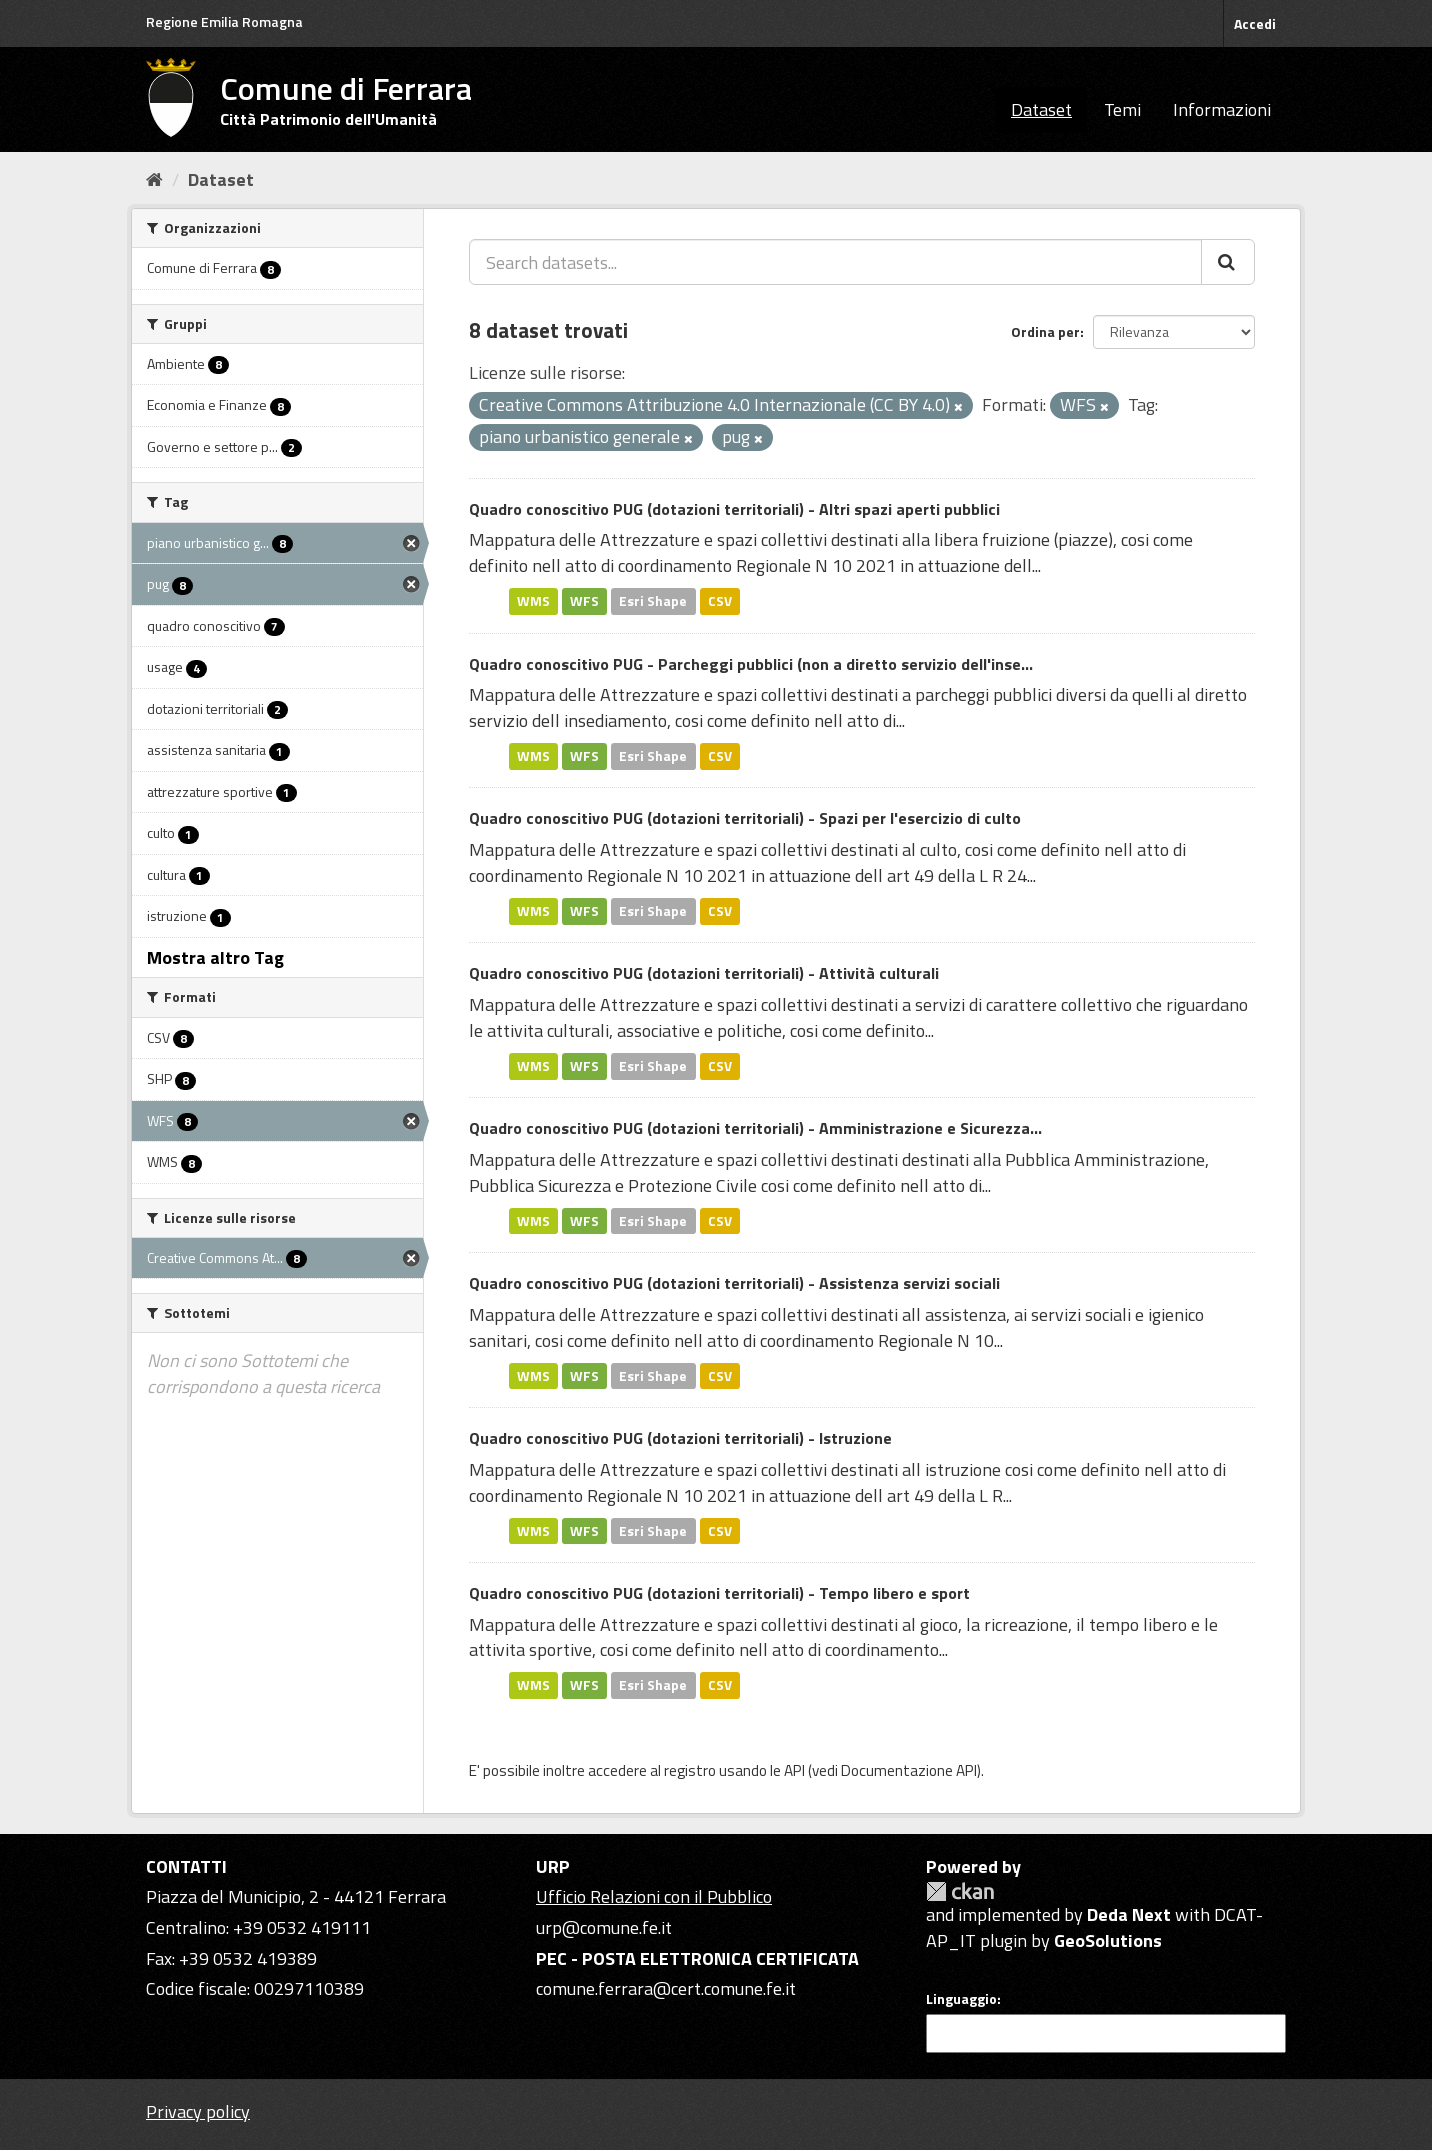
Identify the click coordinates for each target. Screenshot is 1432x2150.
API (794, 1770)
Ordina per (1045, 331)
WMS (533, 601)
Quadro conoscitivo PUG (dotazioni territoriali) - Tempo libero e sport (719, 1593)
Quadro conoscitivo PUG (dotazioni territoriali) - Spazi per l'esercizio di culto (745, 818)
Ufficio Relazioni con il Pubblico (654, 1896)
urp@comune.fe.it (604, 1927)
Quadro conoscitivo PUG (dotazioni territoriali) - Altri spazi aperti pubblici (734, 509)
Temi (1122, 109)
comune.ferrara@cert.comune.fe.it (666, 1988)
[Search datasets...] (835, 262)
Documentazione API (909, 1770)
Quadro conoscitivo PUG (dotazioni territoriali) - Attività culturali (704, 973)
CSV (720, 601)
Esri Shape (653, 601)
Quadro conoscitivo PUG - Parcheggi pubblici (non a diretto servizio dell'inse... (751, 664)
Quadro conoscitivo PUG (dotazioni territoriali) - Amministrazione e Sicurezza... (755, 1128)
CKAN (960, 1891)
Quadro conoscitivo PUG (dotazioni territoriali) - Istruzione (680, 1438)
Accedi (1255, 23)
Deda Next (1129, 1914)
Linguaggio (961, 1999)
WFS (584, 601)
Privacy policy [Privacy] (198, 2111)
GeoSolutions (1108, 1940)
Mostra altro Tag (215, 957)
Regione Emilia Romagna (224, 21)
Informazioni (1222, 109)
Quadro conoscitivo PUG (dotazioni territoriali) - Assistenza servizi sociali (734, 1283)
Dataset (1041, 109)
